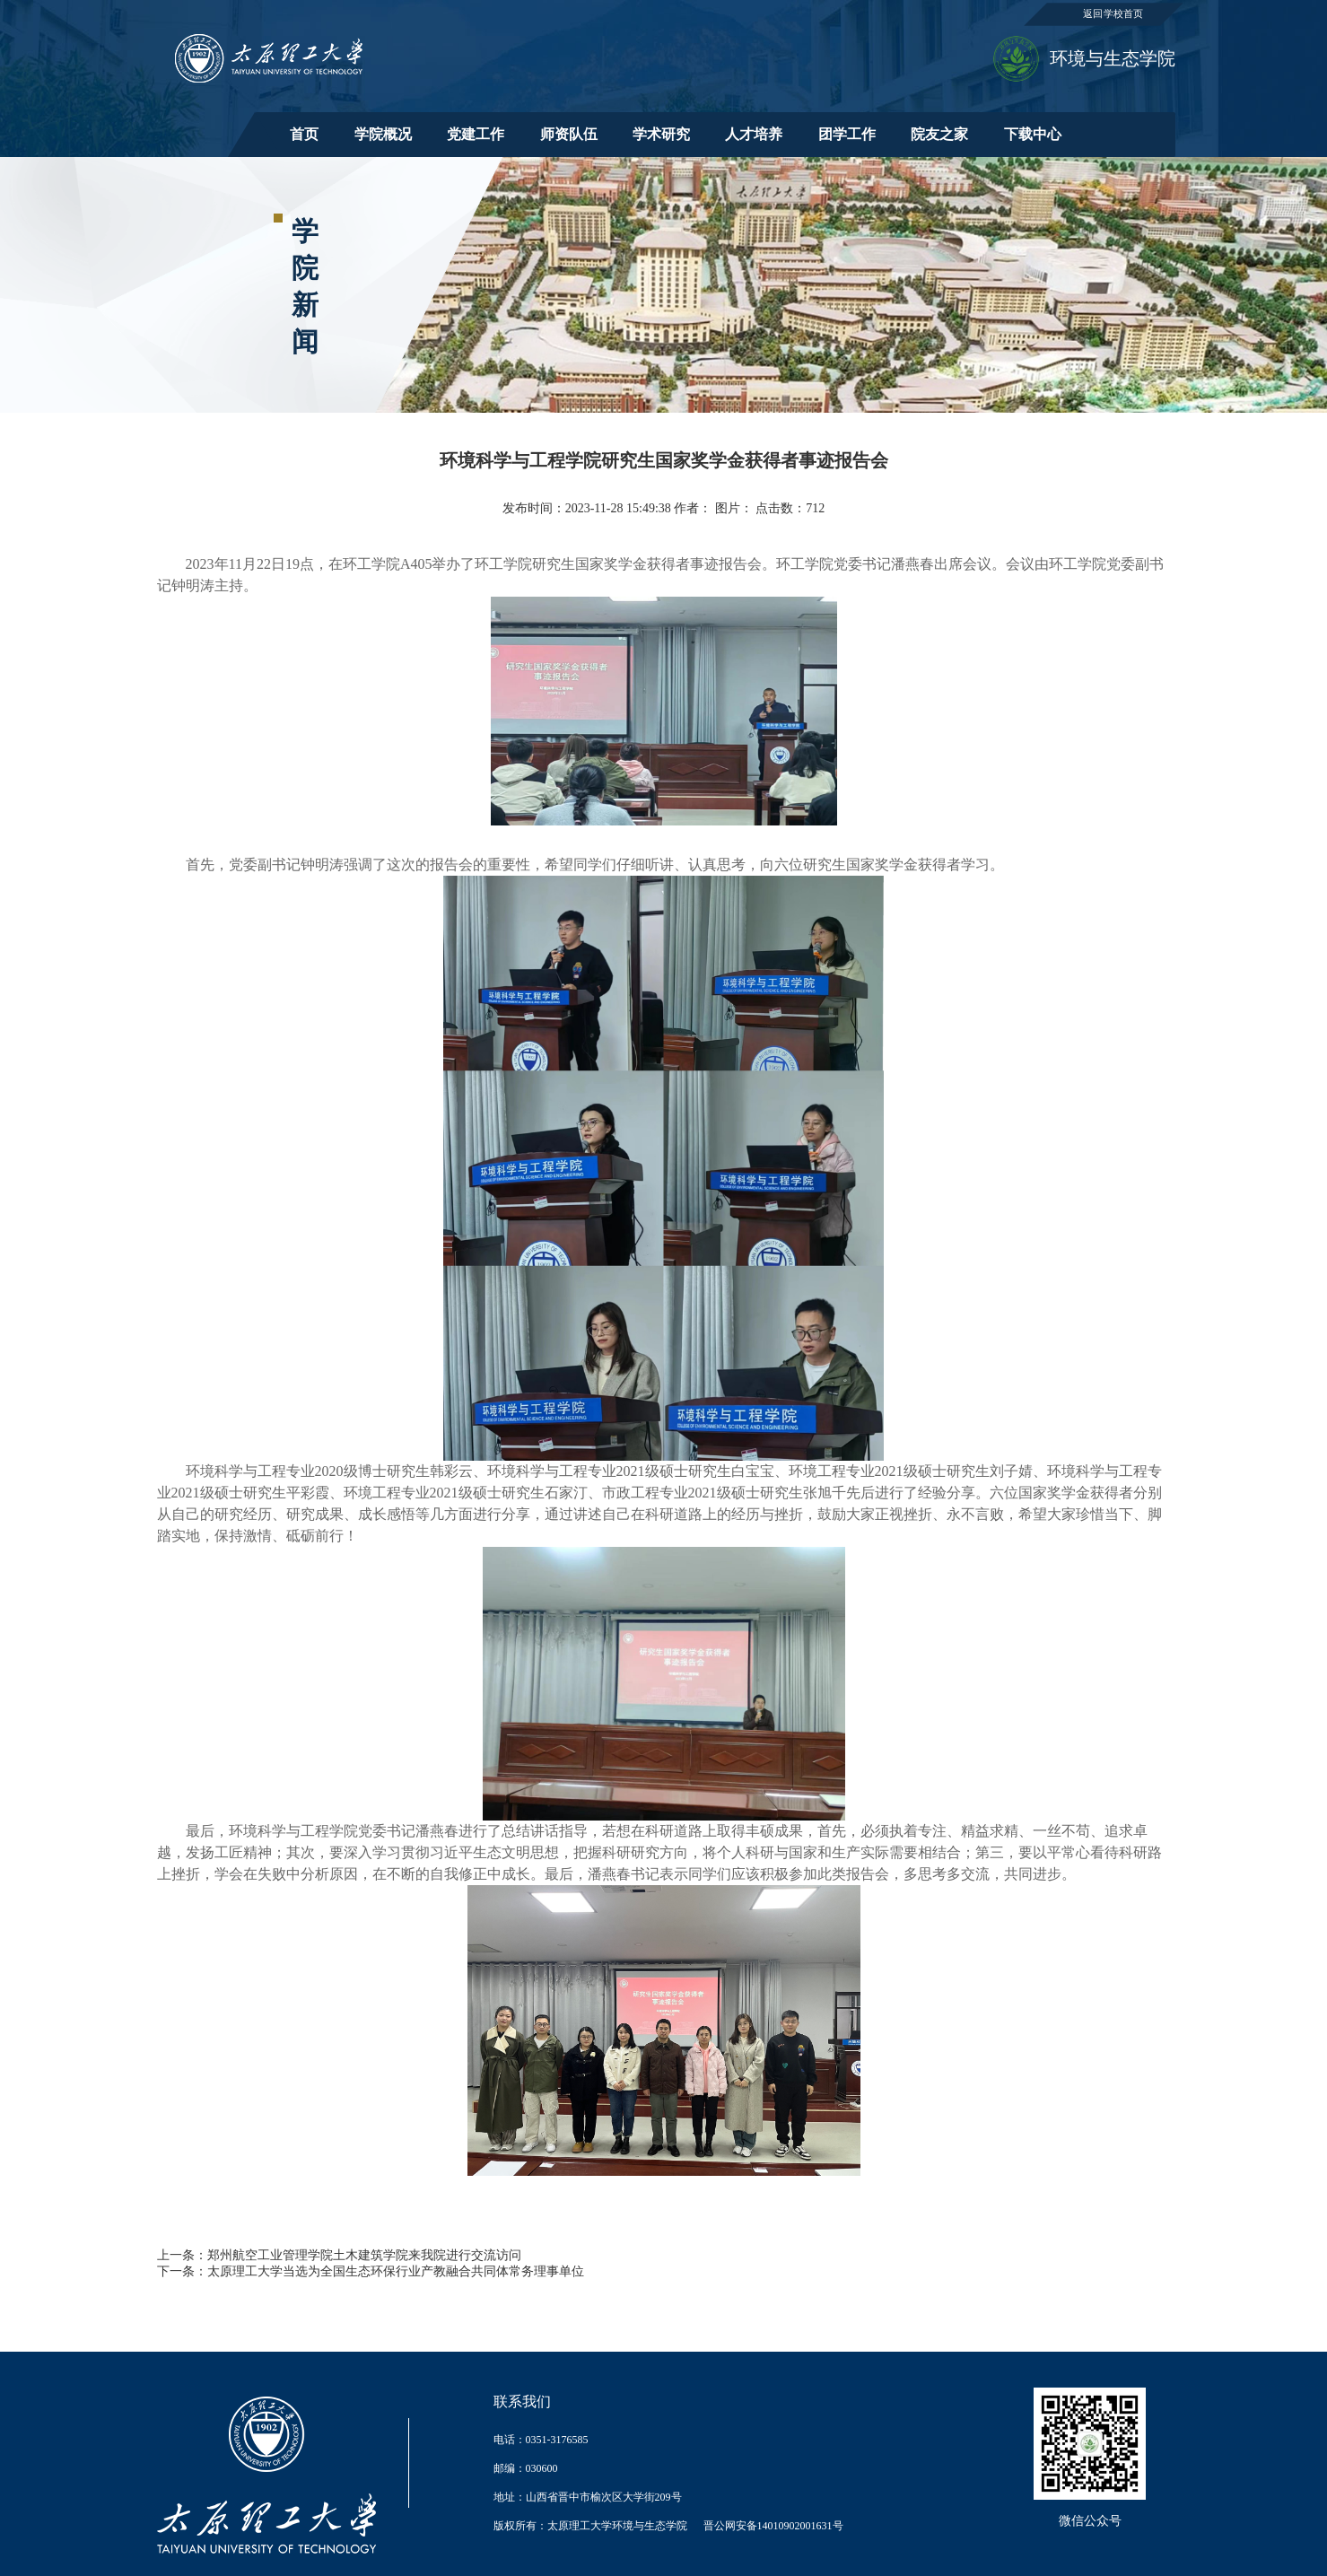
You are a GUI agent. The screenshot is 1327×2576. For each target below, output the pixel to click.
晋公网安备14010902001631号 (773, 2525)
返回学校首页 (1113, 14)
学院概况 (383, 134)
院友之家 (939, 134)
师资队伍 (569, 134)
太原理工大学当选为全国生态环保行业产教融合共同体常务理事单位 (395, 2271)
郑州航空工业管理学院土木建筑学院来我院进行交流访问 (364, 2255)
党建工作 (475, 134)
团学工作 (847, 134)
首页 (304, 134)
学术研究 (661, 134)
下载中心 (1032, 134)
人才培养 (753, 134)
